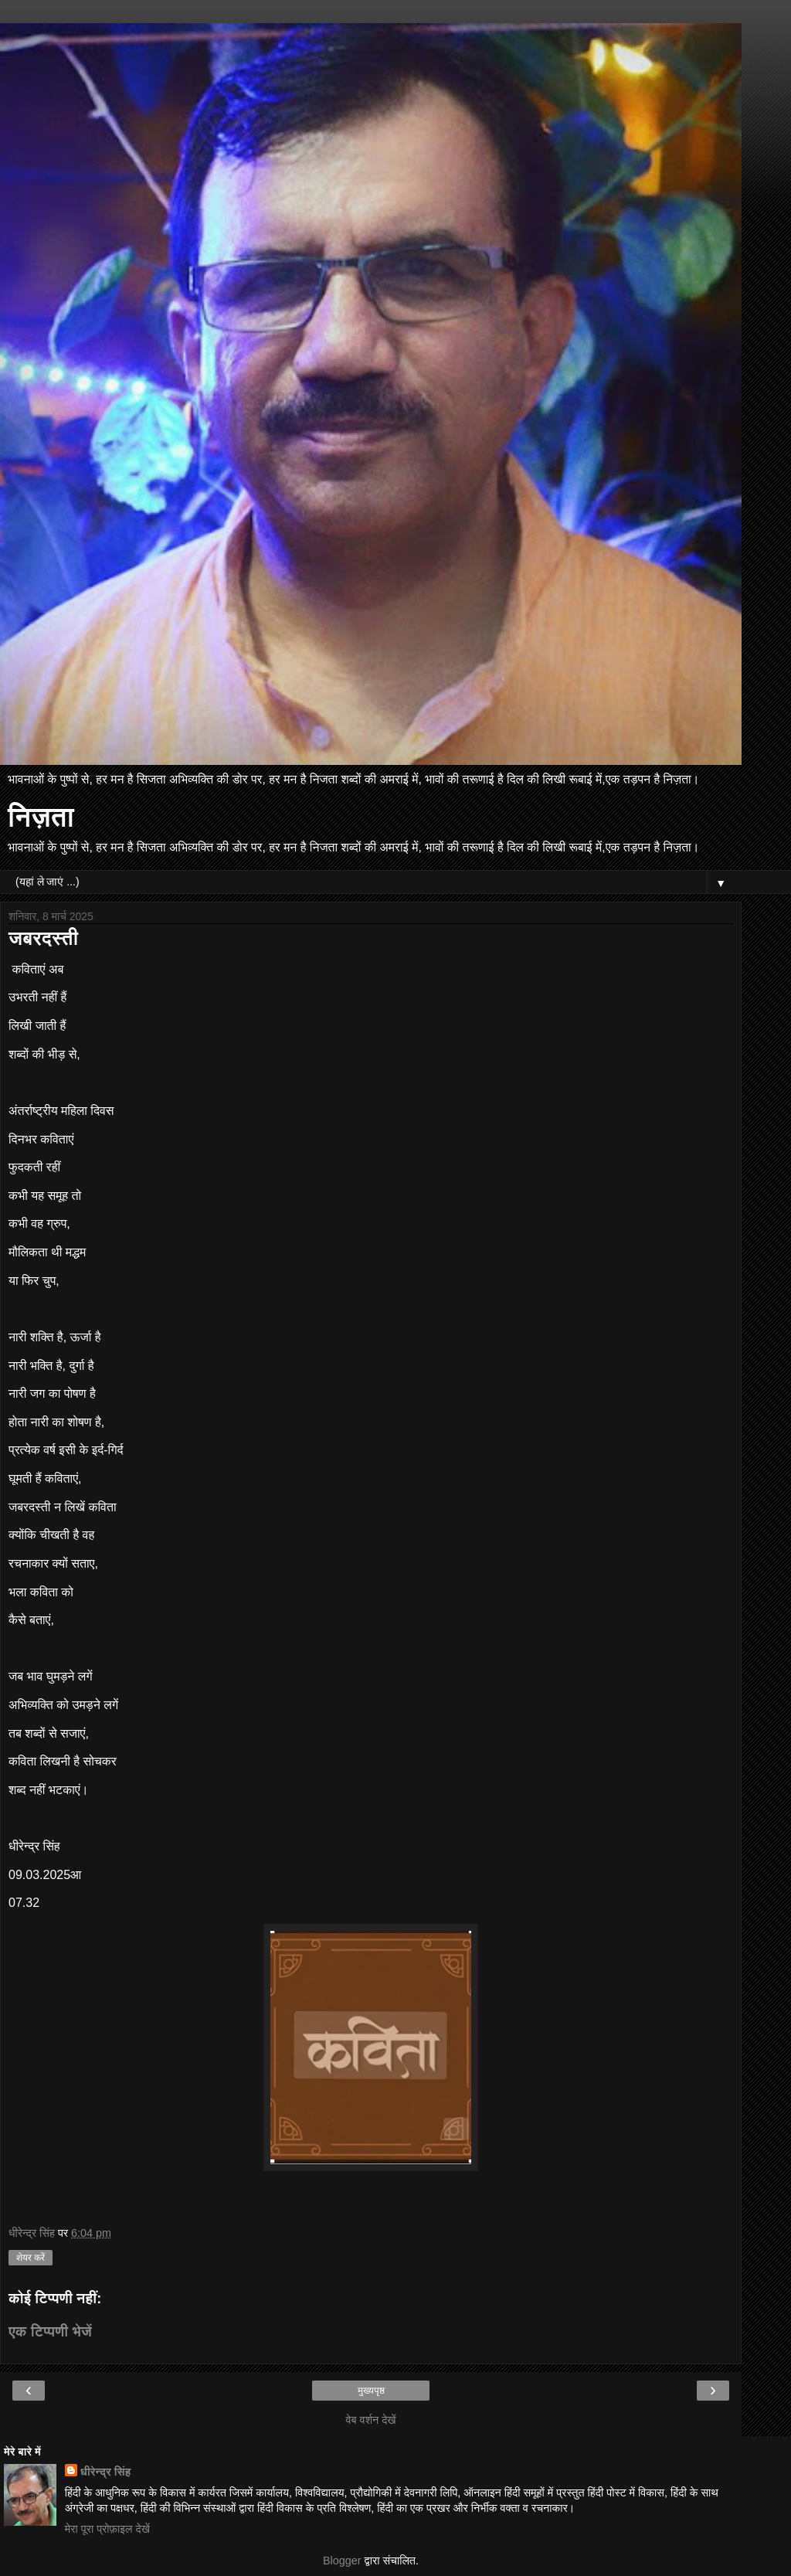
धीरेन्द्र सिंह (105, 2472)
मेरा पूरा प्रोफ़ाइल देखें (107, 2529)
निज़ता (41, 816)
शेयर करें (30, 2257)
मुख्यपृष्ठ (371, 2390)
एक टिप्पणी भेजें (50, 2331)
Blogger (342, 2560)
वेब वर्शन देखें (370, 2420)
